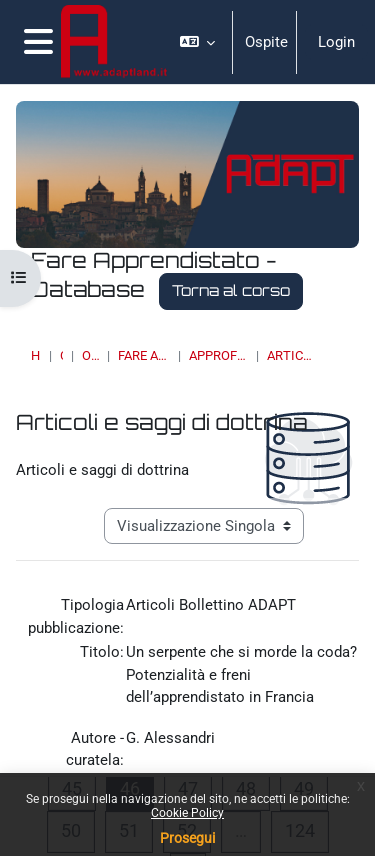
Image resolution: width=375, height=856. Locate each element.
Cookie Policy (187, 813)
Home (36, 355)
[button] (198, 42)
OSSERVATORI (90, 355)
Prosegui (187, 838)
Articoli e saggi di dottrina (290, 355)
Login (336, 42)
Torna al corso (231, 290)
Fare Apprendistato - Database (144, 355)
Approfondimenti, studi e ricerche (219, 355)
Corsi (61, 355)
